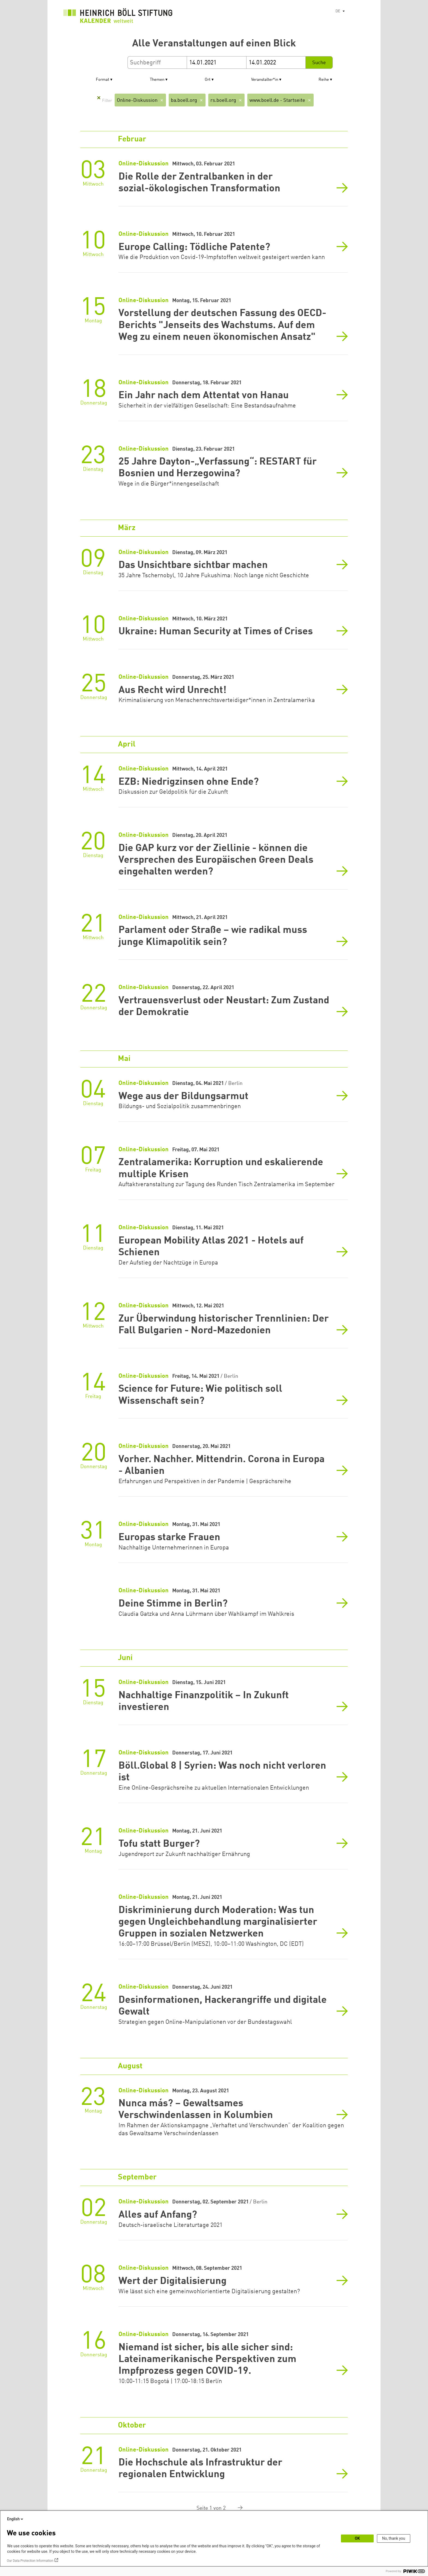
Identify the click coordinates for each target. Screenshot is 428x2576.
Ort (207, 80)
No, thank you (393, 2538)
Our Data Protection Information (30, 2561)
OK (357, 2538)
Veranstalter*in (264, 80)
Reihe (324, 80)
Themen (157, 80)
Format (102, 80)
